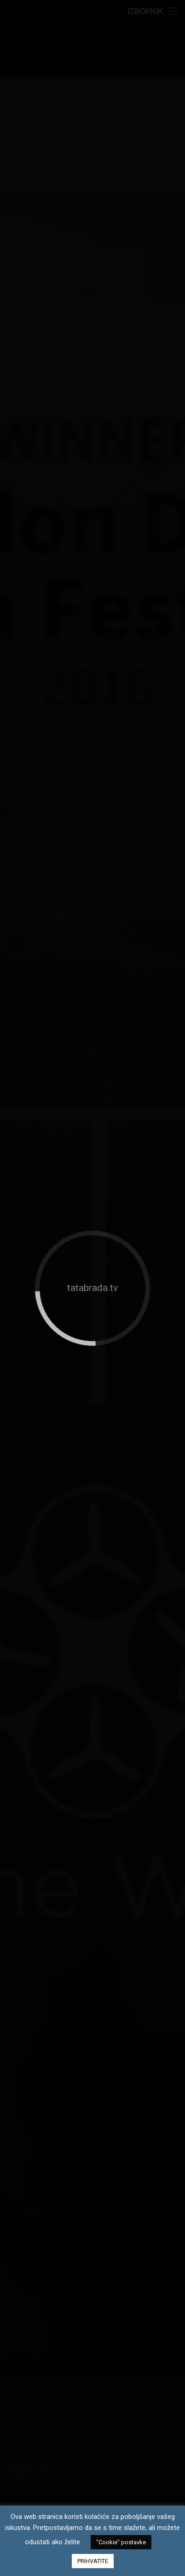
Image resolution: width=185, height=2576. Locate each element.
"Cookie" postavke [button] (121, 2542)
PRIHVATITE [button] (92, 2561)
